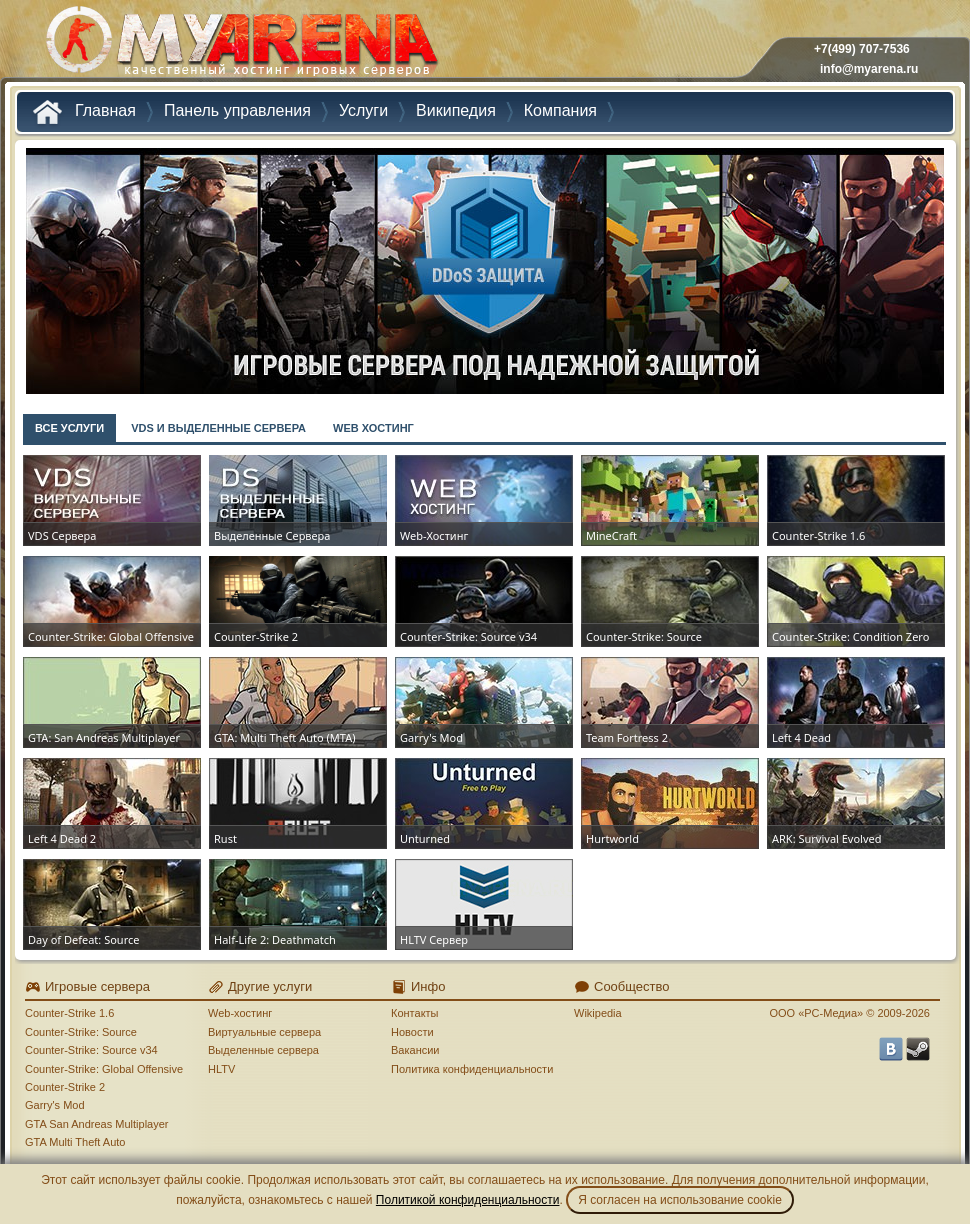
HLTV (221, 1069)
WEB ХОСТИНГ (373, 428)
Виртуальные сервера (264, 1032)
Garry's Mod (55, 1105)
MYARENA (240, 44)
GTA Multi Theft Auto (75, 1142)
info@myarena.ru (869, 69)
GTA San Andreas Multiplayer (96, 1124)
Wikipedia (598, 1013)
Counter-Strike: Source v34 (91, 1050)
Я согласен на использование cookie (680, 1200)
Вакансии (415, 1050)
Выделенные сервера (263, 1050)
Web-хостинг (240, 1013)
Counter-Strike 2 (65, 1087)
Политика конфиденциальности (472, 1069)
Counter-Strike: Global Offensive (104, 1069)
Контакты (415, 1013)
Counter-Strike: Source (81, 1032)
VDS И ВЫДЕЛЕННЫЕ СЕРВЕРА (218, 428)
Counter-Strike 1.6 (69, 1013)
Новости (412, 1032)
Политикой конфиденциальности (468, 1200)
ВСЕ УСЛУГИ (69, 428)
